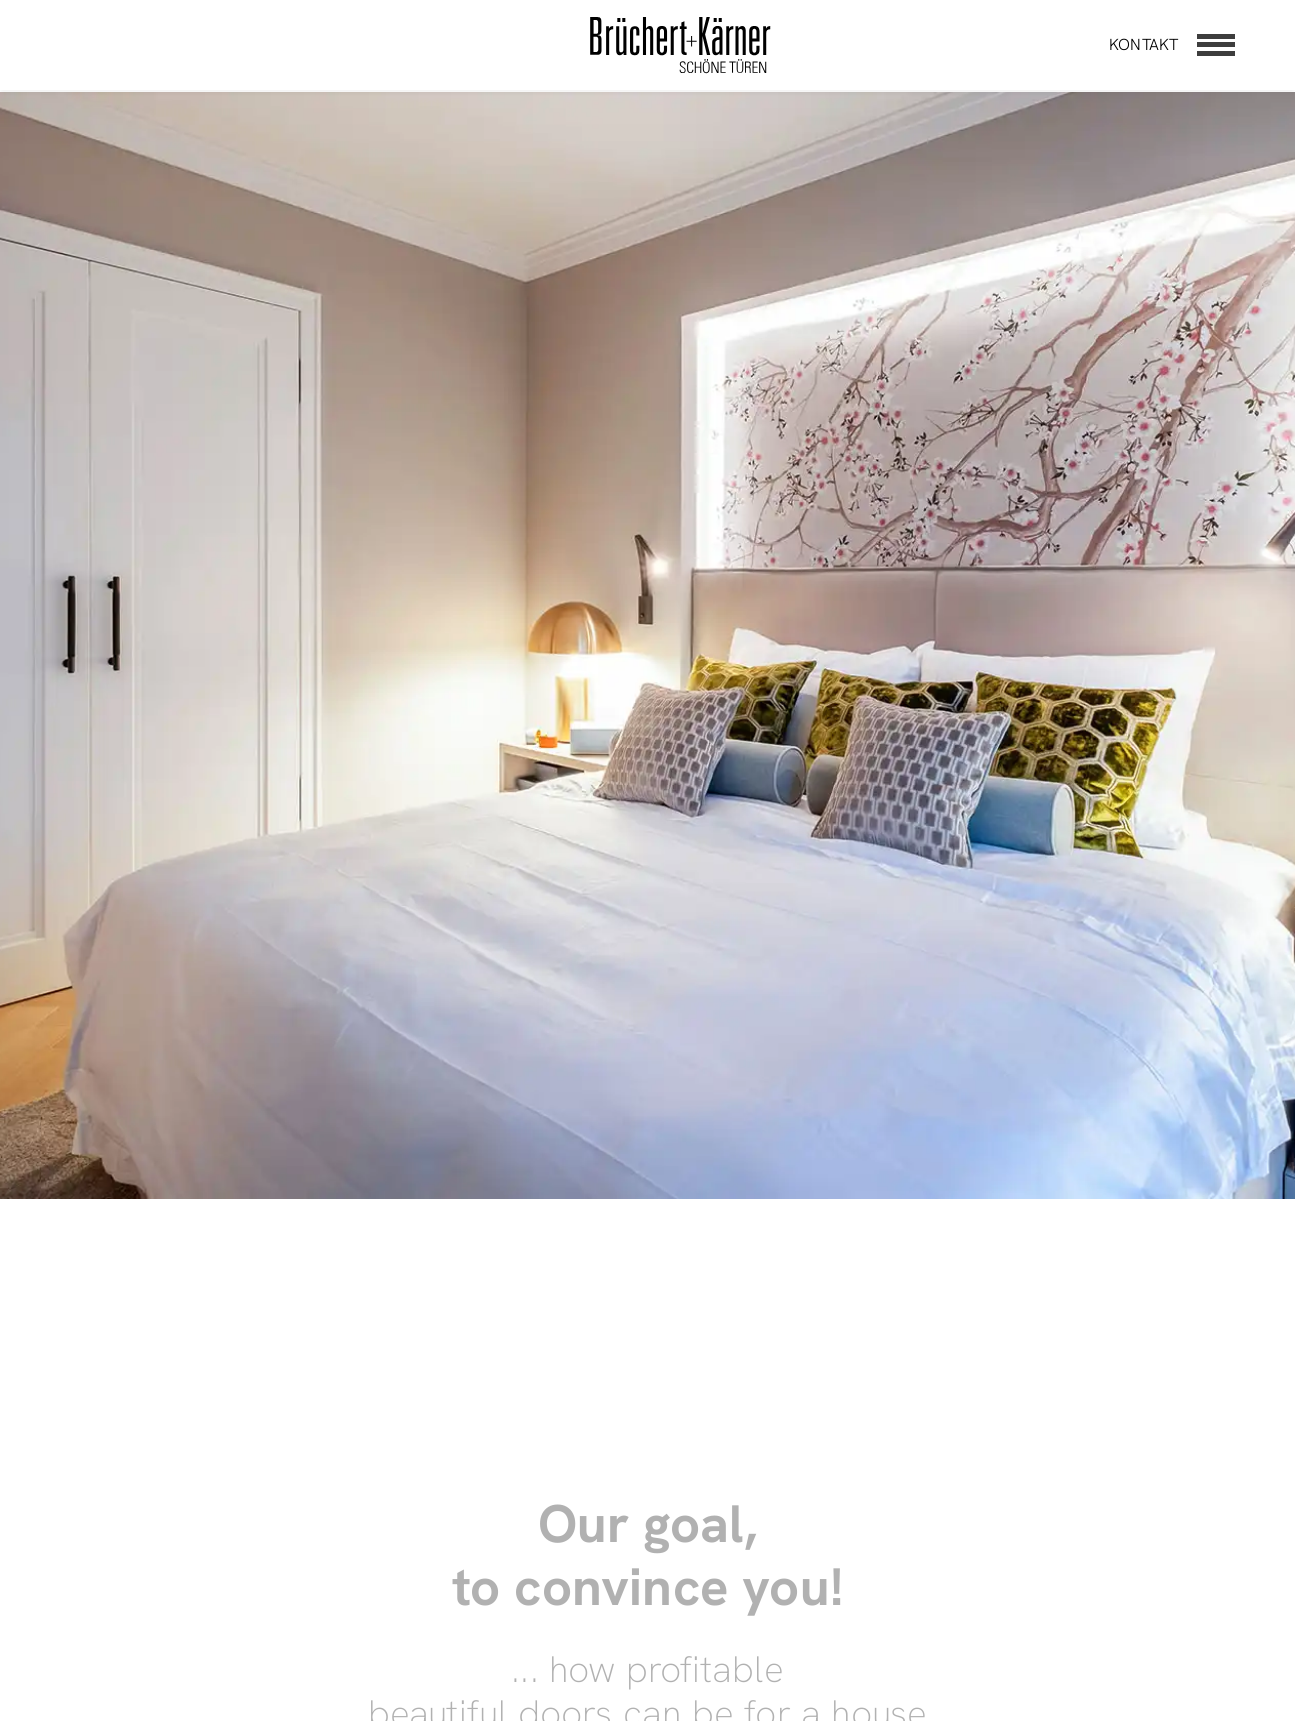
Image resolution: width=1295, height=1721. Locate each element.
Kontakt (1143, 44)
